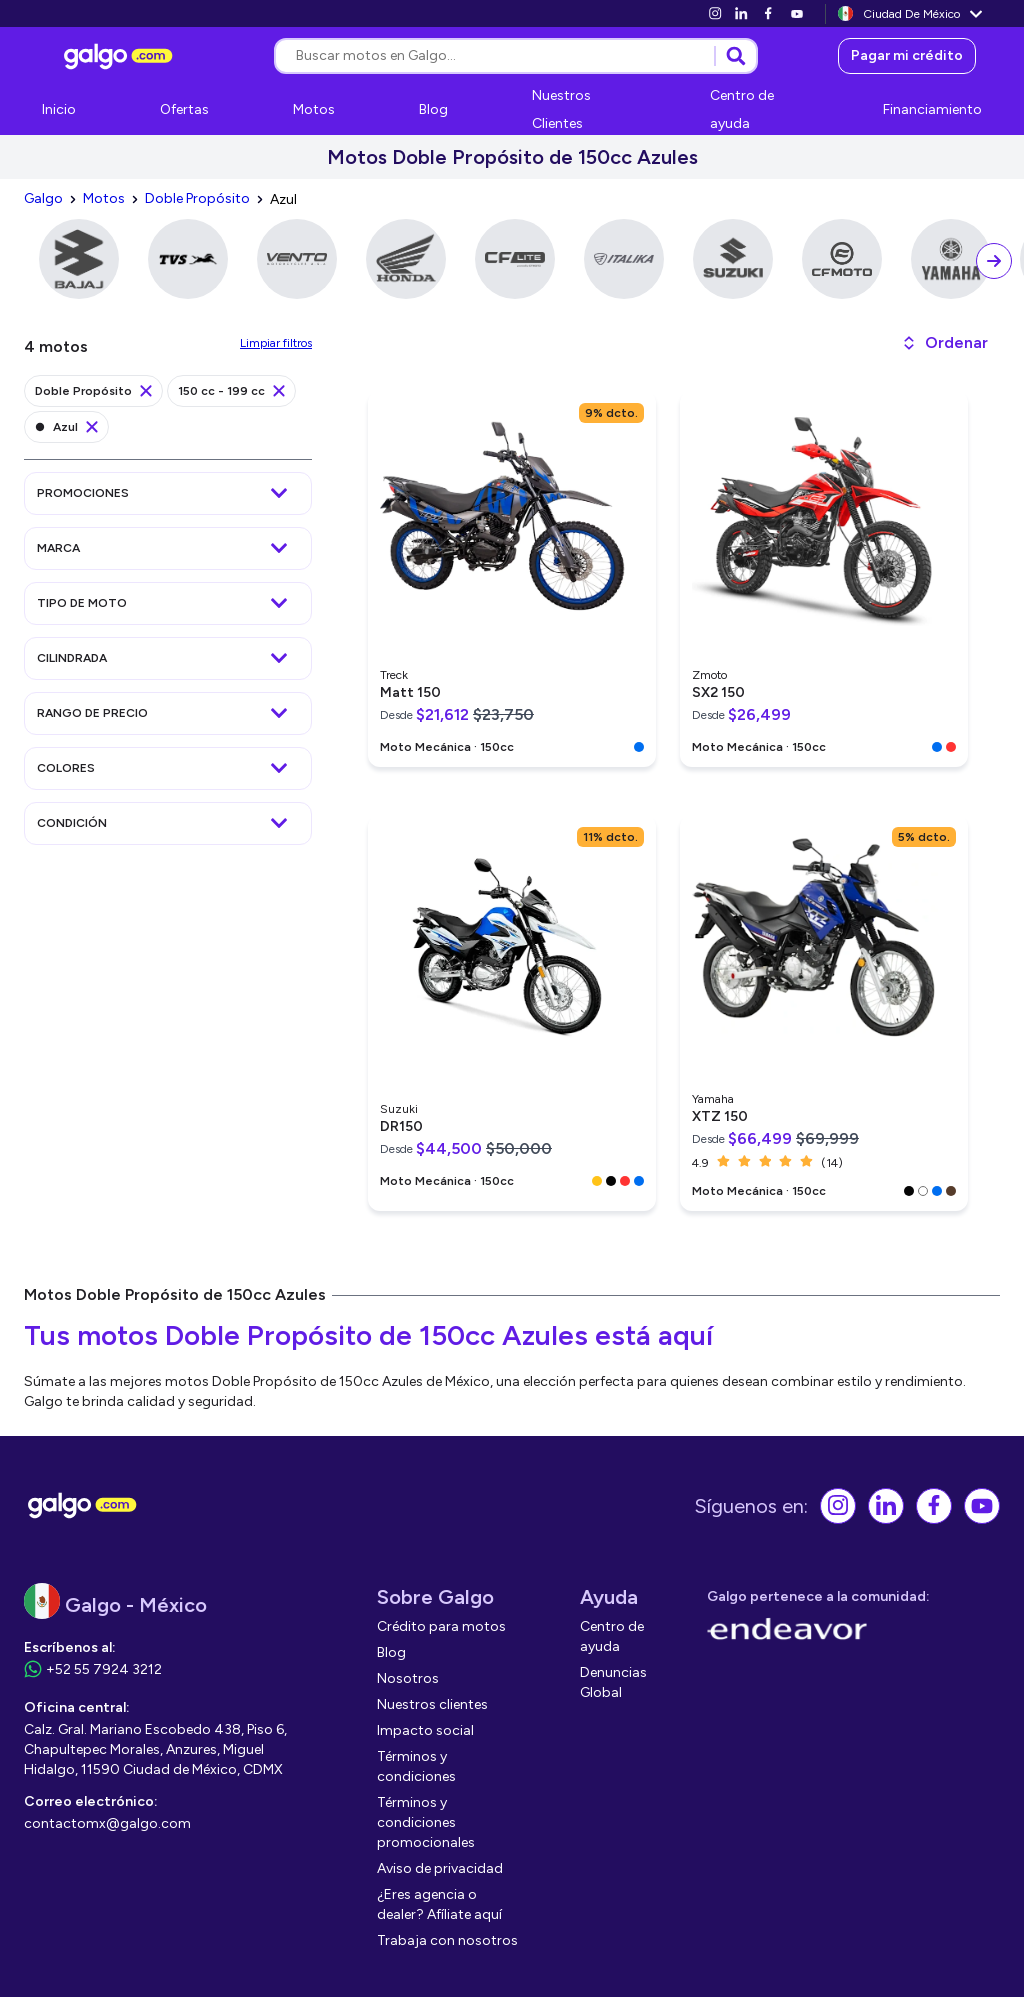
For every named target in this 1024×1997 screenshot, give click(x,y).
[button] (944, 343)
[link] (715, 13)
